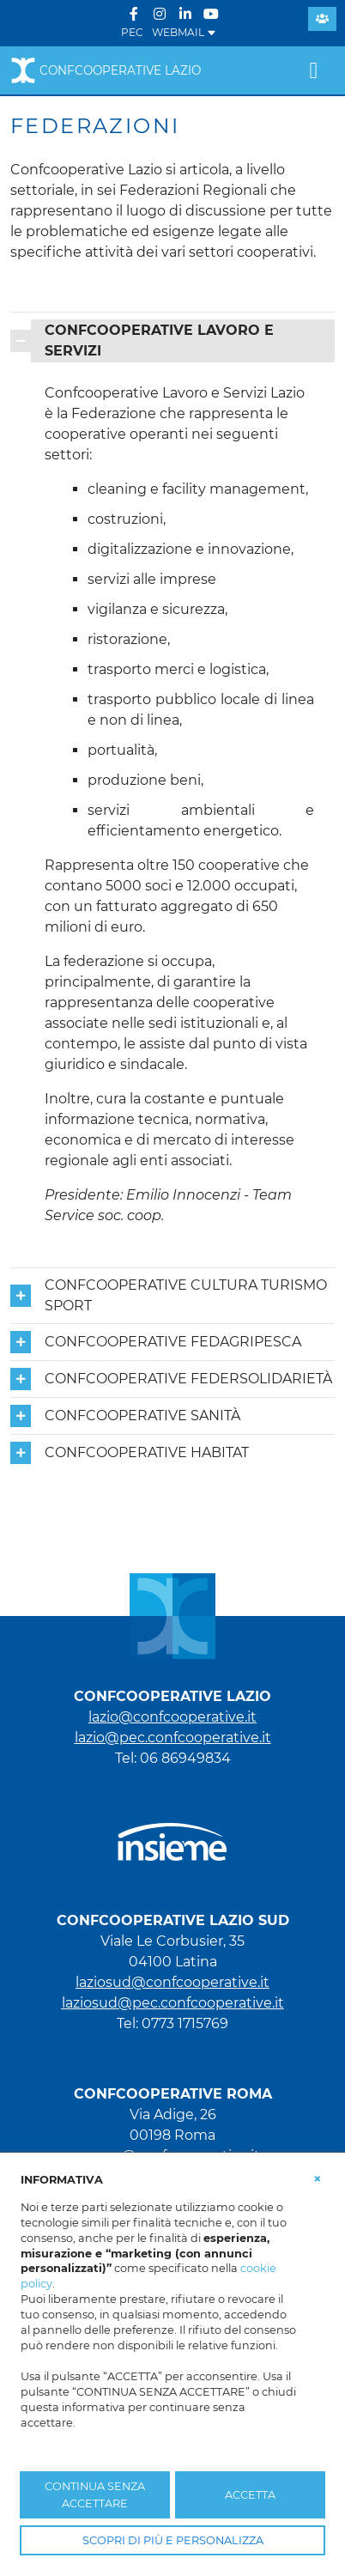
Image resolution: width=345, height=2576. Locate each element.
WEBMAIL (184, 32)
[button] (317, 2178)
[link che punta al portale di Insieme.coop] (172, 1834)
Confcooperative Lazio (105, 70)
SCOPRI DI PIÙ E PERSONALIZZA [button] (172, 2540)
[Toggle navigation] (314, 70)
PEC (132, 32)
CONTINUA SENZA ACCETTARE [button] (95, 2494)
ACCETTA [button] (250, 2494)
